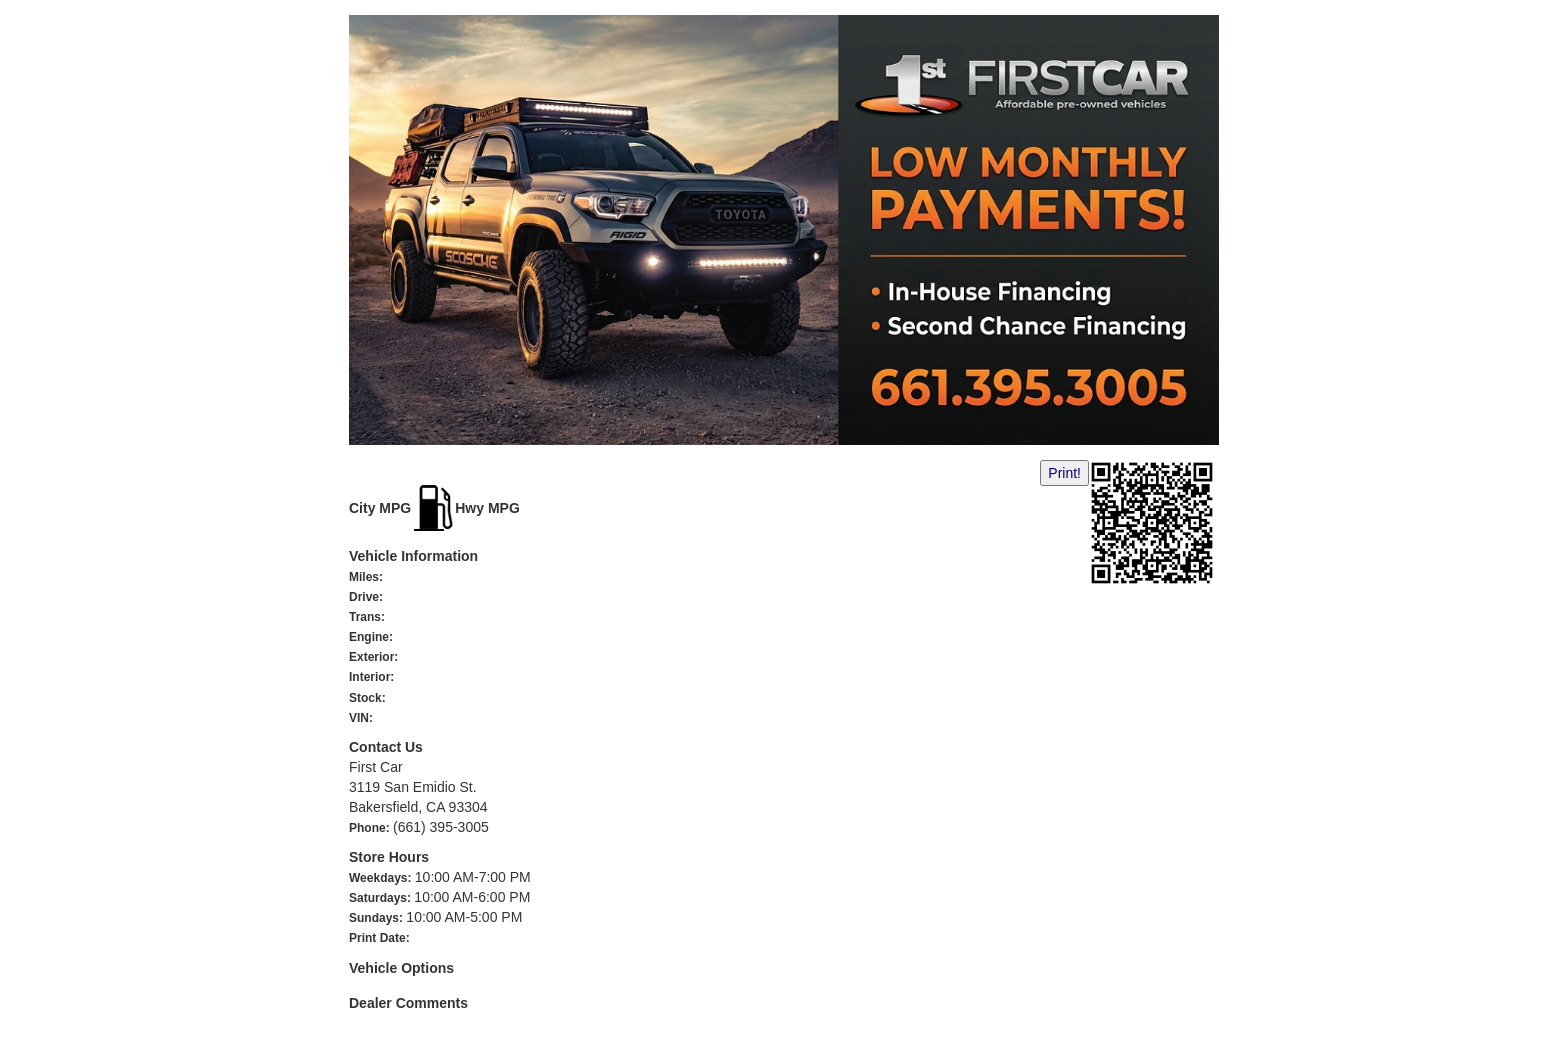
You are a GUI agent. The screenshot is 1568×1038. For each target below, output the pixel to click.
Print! (1064, 473)
